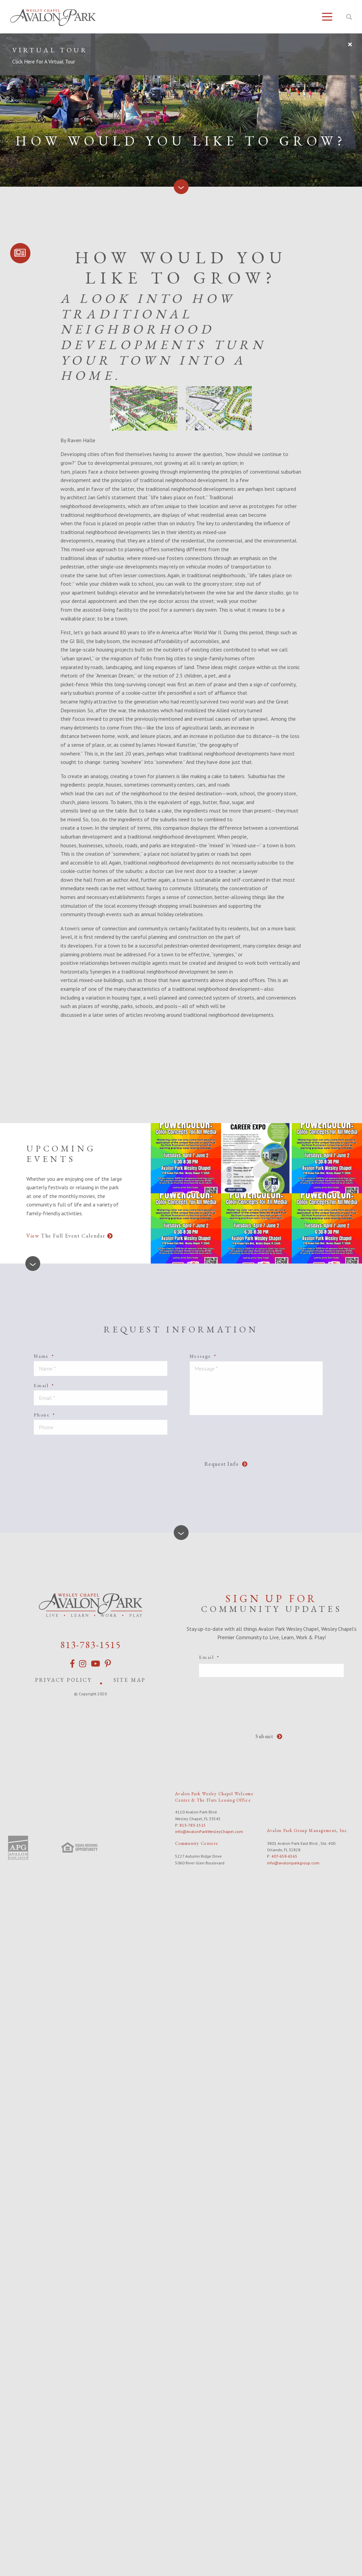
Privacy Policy (63, 1679)
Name (44, 1356)
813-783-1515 (90, 1645)
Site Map (130, 1679)
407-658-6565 (284, 1856)
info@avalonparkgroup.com (293, 1862)
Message (203, 1356)
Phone (44, 1415)
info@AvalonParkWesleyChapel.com (209, 1831)
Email (44, 1385)
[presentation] (169, 1453)
